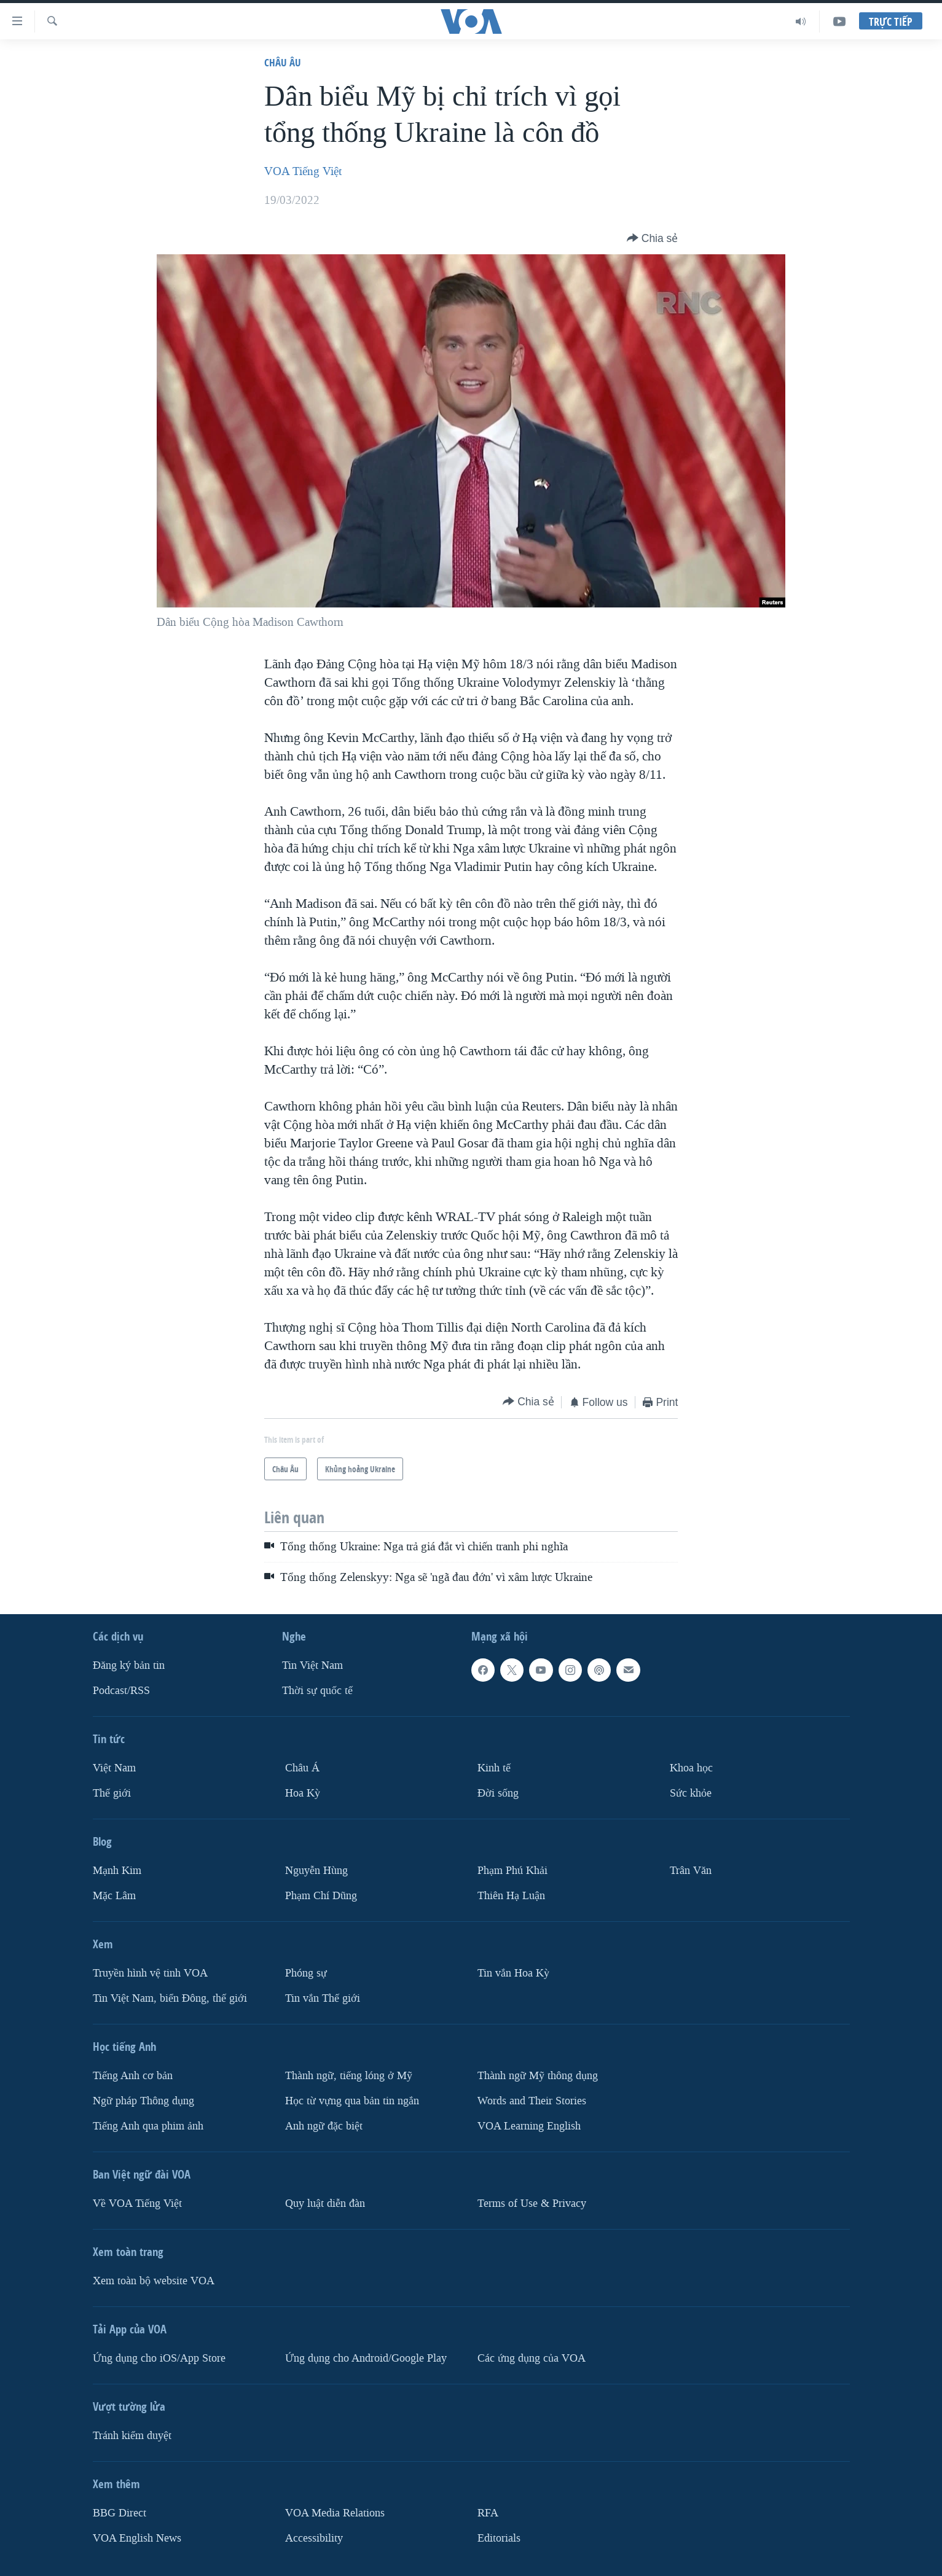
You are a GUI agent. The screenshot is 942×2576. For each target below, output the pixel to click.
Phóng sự (306, 1973)
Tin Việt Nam (312, 1665)
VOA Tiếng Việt (303, 171)
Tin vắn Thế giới (322, 1998)
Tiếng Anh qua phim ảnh (148, 2126)
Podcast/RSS (121, 1691)
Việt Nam (114, 1768)
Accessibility (314, 2538)
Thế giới (112, 1793)
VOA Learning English (529, 2126)
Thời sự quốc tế (317, 1691)
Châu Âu (282, 62)
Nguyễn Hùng (316, 1871)
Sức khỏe (691, 1793)
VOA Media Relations (335, 2513)
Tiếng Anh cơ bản (133, 2076)
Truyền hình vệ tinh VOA (150, 1973)
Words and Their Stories (531, 2101)
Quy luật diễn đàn (325, 2203)
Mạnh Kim (117, 1871)
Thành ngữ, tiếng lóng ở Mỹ (348, 2076)
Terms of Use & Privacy (531, 2203)
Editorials (498, 2538)
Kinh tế (494, 1768)
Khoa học (691, 1768)
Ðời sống (498, 1793)
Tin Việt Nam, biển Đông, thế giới (170, 1998)
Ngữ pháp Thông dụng (143, 2101)
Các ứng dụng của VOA (531, 2358)
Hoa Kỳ (302, 1793)
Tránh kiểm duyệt (132, 2436)
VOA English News (137, 2538)
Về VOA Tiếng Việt (137, 2203)
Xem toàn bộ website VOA (153, 2281)
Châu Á (302, 1768)
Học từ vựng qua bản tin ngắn (352, 2101)
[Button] (652, 238)
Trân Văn (691, 1871)
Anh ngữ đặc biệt (324, 2126)
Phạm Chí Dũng (321, 1896)
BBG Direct (119, 2513)
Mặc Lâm (114, 1896)
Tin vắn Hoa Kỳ (513, 1973)
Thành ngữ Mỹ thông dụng (537, 2076)
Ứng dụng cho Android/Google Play (366, 2358)
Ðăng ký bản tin (129, 1665)
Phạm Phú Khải (512, 1871)
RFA (487, 2513)
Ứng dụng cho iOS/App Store (159, 2358)
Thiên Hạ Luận (511, 1896)
